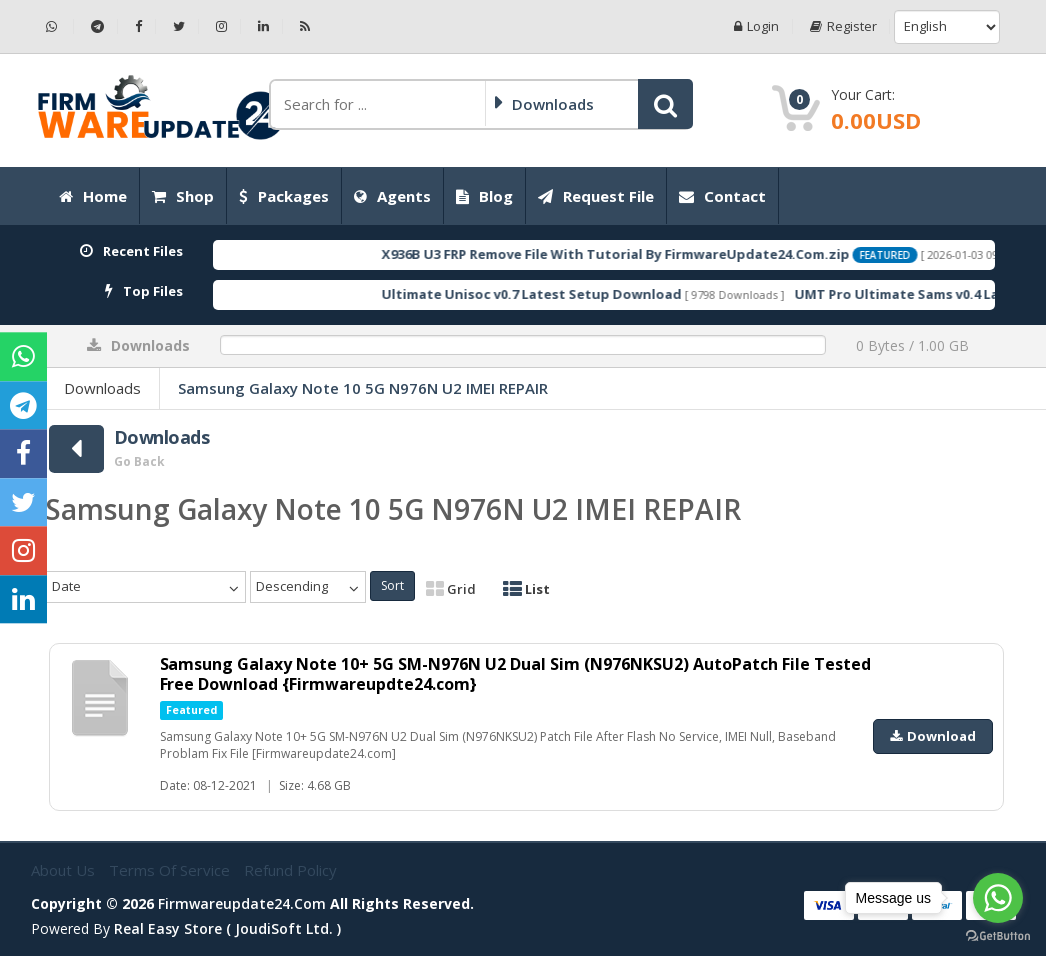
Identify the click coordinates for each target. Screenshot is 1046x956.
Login (755, 26)
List (526, 589)
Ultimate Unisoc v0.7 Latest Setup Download (565, 294)
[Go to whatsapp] (998, 898)
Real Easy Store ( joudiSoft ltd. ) (227, 928)
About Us (65, 870)
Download (933, 736)
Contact (722, 196)
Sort (392, 585)
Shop (183, 196)
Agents (392, 196)
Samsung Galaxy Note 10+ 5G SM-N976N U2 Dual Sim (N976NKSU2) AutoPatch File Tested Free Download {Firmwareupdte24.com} (516, 674)
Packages (284, 196)
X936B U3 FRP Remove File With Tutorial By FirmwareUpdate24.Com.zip (649, 254)
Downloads (102, 388)
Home (93, 196)
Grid (451, 589)
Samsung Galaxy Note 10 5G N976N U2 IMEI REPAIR (363, 388)
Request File (596, 196)
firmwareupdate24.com (242, 903)
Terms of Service (171, 870)
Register (842, 26)
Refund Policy (290, 870)
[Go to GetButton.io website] (998, 936)
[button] (665, 104)
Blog (484, 196)
